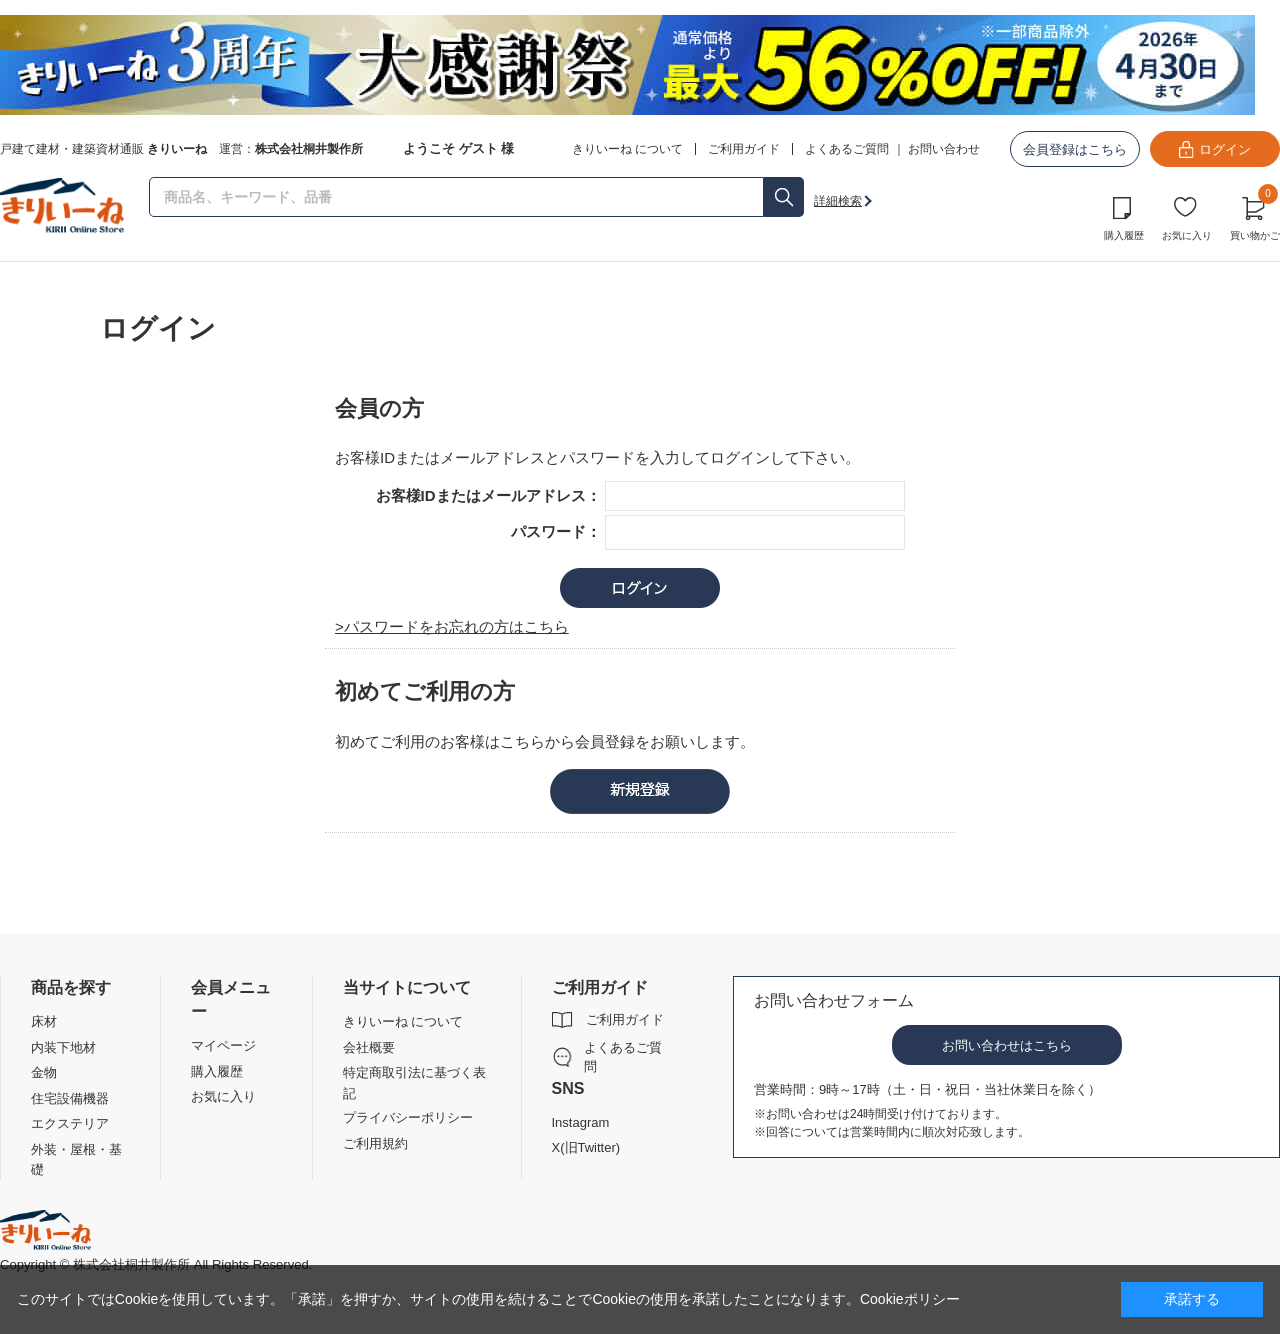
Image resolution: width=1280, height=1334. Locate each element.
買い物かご (1255, 216)
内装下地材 (63, 1047)
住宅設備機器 (70, 1098)
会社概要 (369, 1047)
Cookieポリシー (910, 1299)
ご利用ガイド (625, 1019)
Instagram (581, 1122)
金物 (44, 1072)
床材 (44, 1021)
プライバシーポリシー (408, 1117)
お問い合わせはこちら (1007, 1045)
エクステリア (70, 1123)
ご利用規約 (375, 1143)
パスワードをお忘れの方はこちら (456, 626)
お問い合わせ (944, 149)
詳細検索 (838, 201)
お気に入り (1187, 235)
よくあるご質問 (847, 149)
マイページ (223, 1045)
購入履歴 (1124, 235)
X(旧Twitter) (586, 1147)
